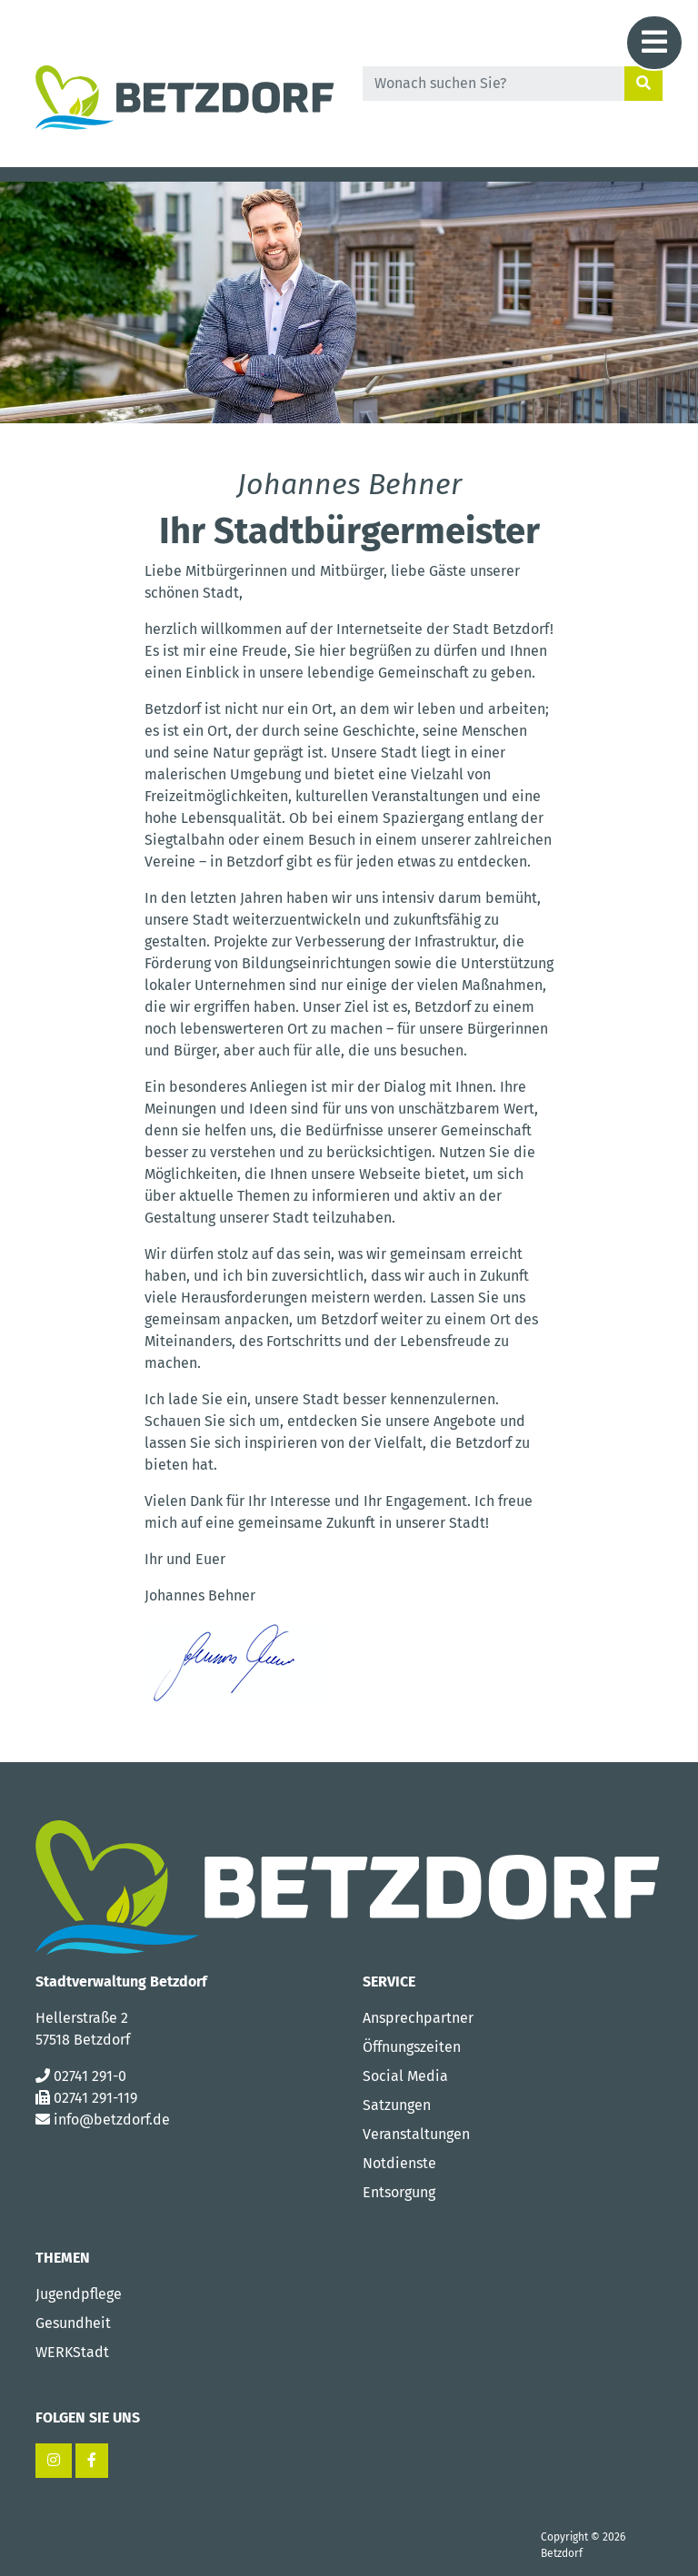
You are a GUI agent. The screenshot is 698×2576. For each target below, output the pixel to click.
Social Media (405, 2076)
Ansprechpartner (418, 2017)
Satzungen (397, 2105)
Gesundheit (73, 2323)
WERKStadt (72, 2352)
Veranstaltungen (416, 2134)
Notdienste (399, 2163)
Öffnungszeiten (412, 2047)
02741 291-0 (90, 2076)
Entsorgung (399, 2192)
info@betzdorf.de (112, 2119)
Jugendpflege (78, 2294)
